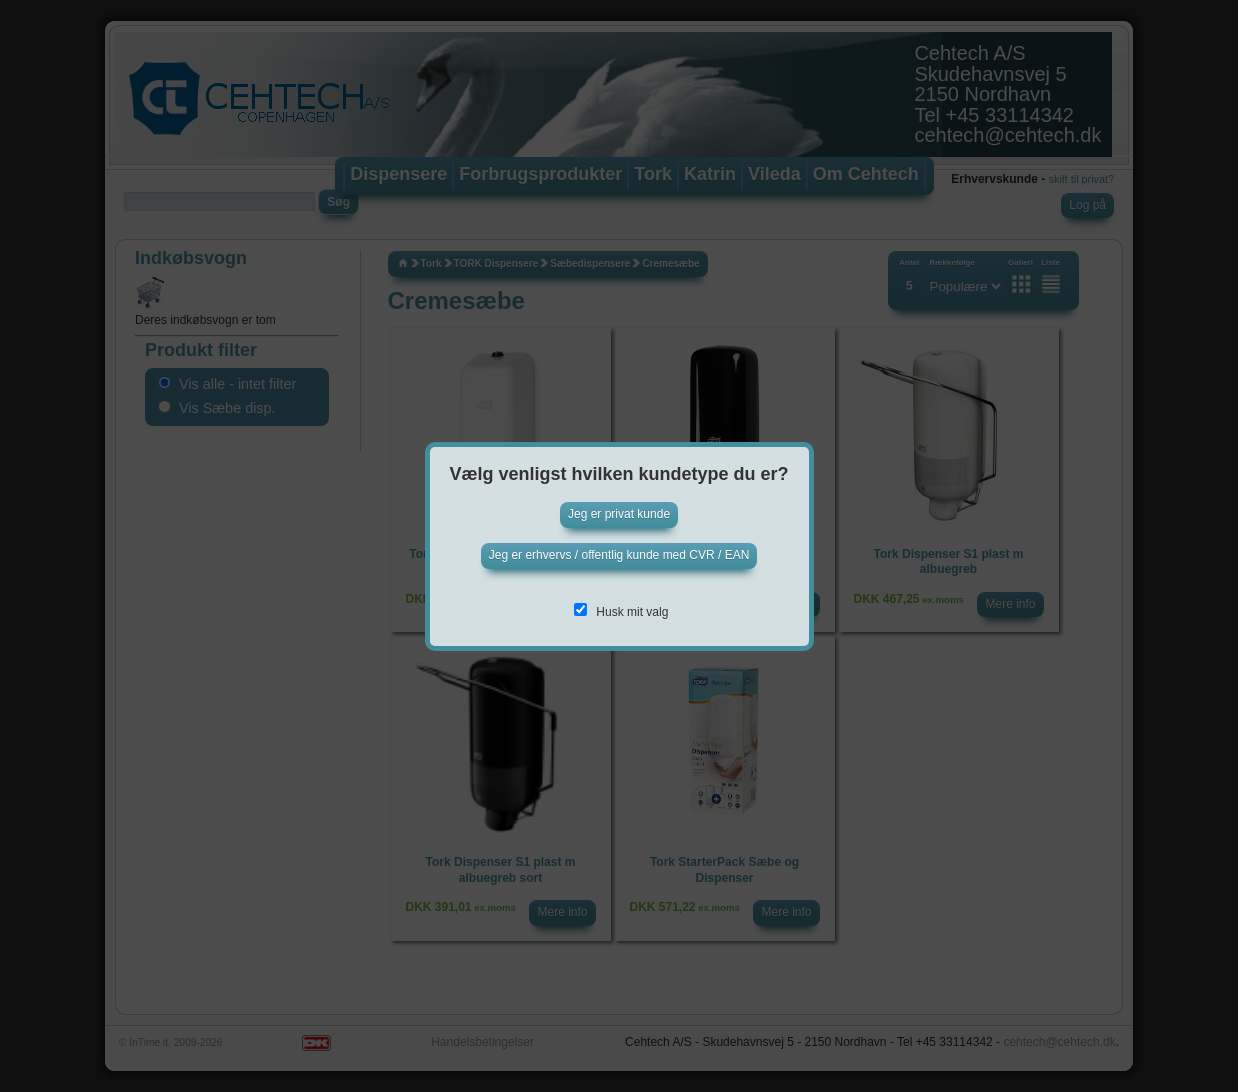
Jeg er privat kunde (619, 514)
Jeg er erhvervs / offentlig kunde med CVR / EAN (619, 555)
